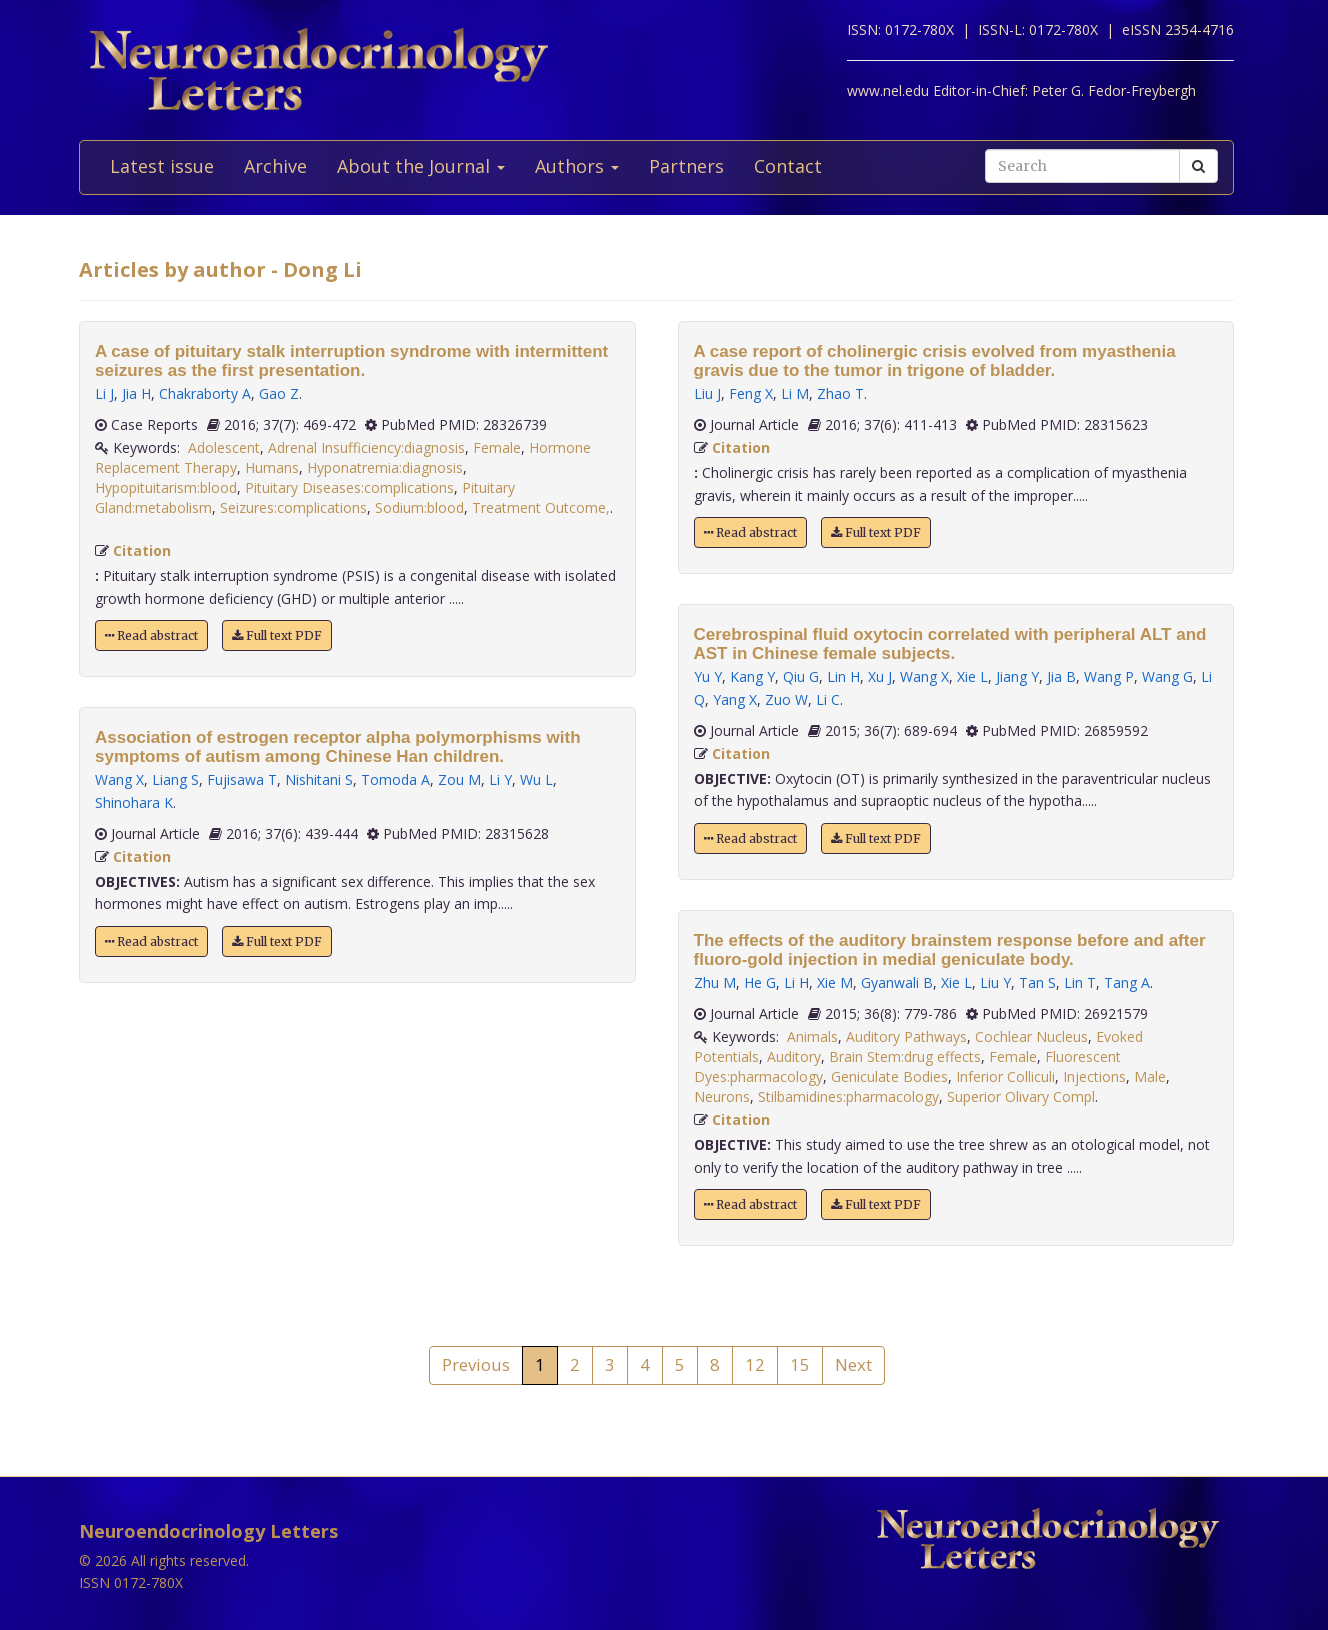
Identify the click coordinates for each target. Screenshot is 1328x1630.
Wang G (1167, 676)
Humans (272, 467)
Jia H (136, 393)
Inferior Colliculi (1005, 1076)
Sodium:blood (419, 507)
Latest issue (162, 166)
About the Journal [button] (421, 166)
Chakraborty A (205, 393)
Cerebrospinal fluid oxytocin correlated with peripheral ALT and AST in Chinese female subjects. (950, 644)
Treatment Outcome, (541, 507)
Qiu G (801, 676)
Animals (812, 1036)
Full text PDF (277, 635)
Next (853, 1364)
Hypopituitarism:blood (166, 487)
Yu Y (708, 676)
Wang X (119, 779)
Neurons (722, 1096)
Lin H (843, 676)
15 (800, 1364)
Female (497, 447)
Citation (142, 550)
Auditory (794, 1056)
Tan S (1037, 982)
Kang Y (752, 676)
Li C (828, 699)
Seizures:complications (293, 507)
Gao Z (279, 393)
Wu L (536, 779)
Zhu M (715, 982)
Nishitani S (319, 779)
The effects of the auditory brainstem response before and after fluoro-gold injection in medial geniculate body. (950, 950)
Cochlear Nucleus (1031, 1036)
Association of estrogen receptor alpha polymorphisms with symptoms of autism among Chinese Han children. (338, 747)
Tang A (1127, 982)
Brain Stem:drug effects (905, 1056)
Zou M (459, 779)
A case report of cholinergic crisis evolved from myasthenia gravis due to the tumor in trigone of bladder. (935, 361)
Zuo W (786, 699)
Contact (788, 166)
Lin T (1080, 982)
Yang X (735, 699)
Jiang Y (1017, 676)
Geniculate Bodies (889, 1076)
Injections (1094, 1076)
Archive (275, 166)
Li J (104, 393)
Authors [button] (577, 166)
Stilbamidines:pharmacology (848, 1096)
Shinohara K (134, 802)
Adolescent (224, 447)
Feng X (751, 393)
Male (1150, 1076)
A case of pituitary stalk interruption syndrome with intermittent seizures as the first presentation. (351, 361)
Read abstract (151, 635)
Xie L (972, 676)
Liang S (175, 779)
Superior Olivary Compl (1021, 1096)
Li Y (500, 779)
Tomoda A (395, 779)
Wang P (1109, 676)
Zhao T (840, 393)
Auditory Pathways (906, 1036)
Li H (796, 982)
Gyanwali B (897, 982)
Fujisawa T (242, 779)
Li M (795, 393)
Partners (686, 166)
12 (755, 1364)
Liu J (707, 393)
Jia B (1061, 676)
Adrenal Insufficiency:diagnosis (366, 447)
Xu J (880, 676)
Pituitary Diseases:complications (349, 487)
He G (760, 982)
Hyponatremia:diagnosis (385, 467)
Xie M (835, 982)
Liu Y (995, 982)
